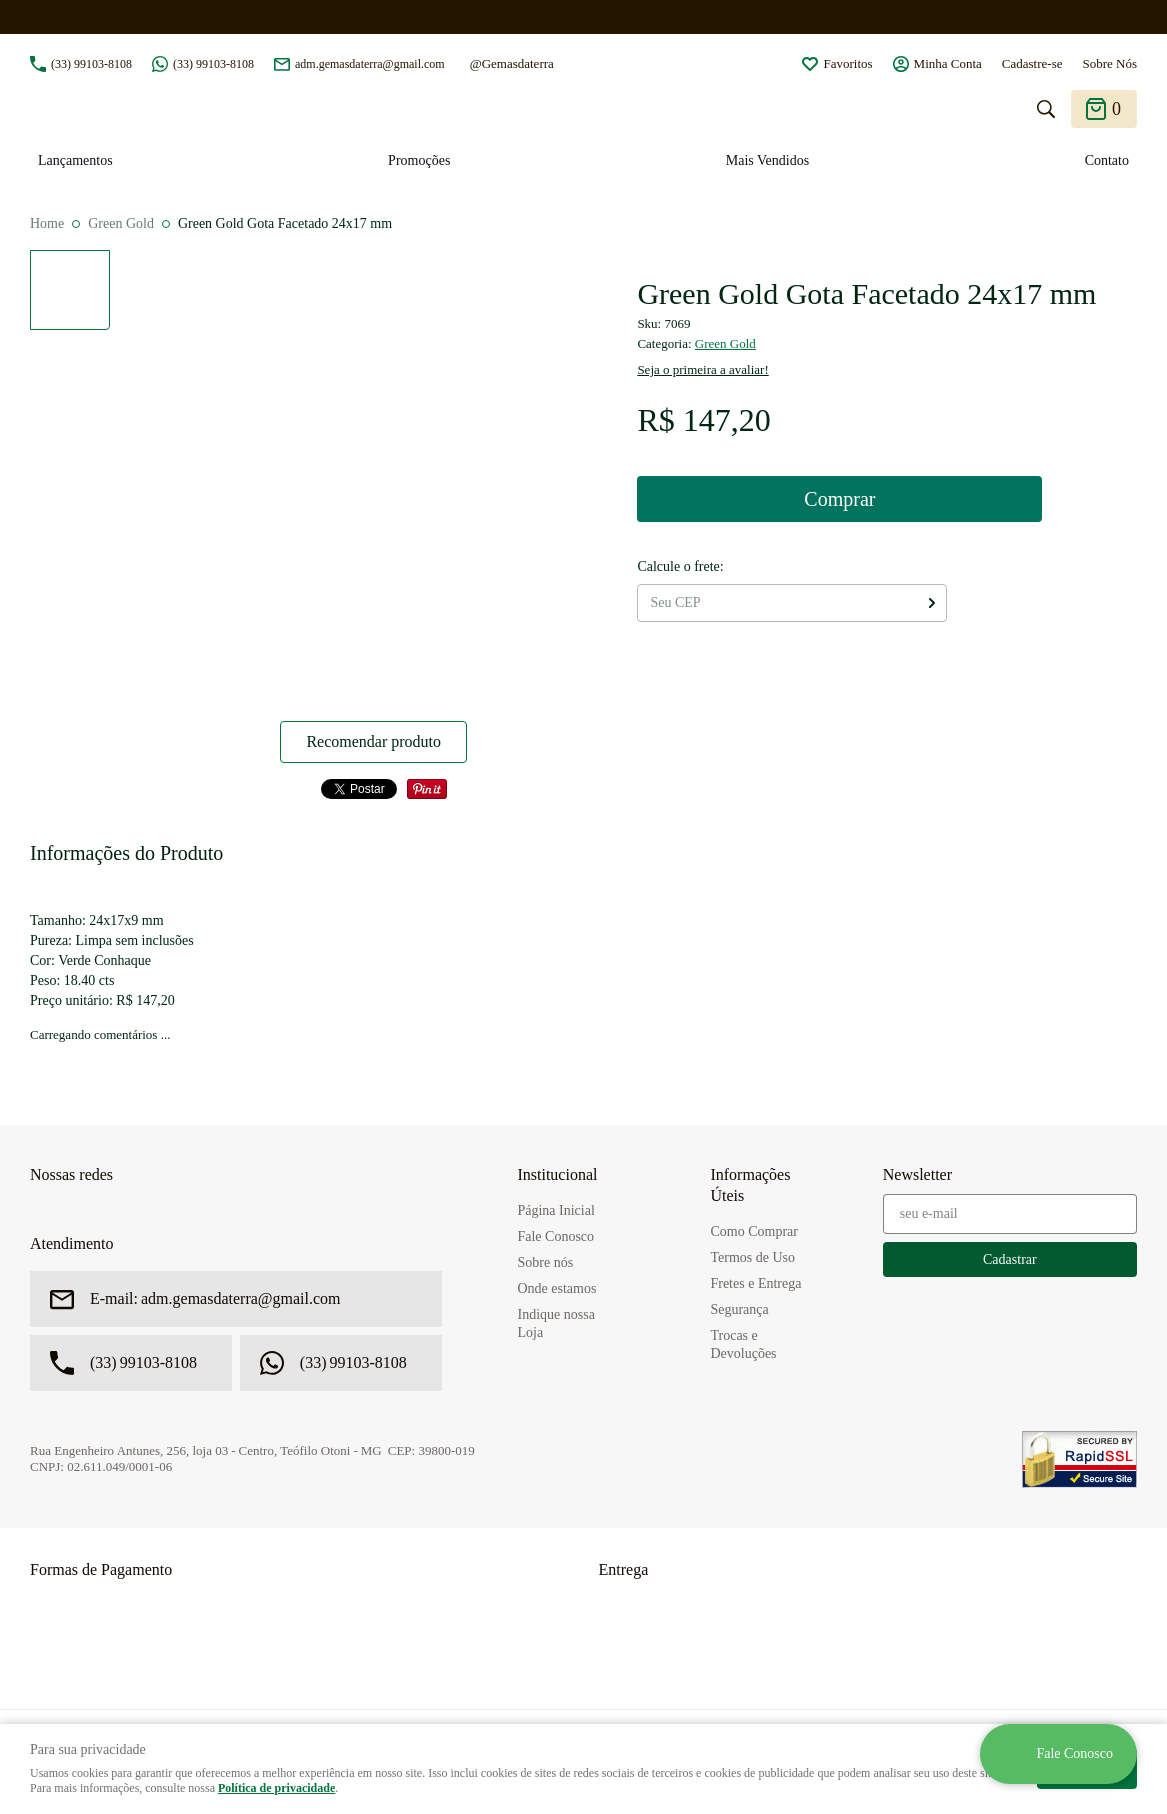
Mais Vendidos (767, 160)
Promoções (419, 160)
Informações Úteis (750, 1185)
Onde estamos (556, 1288)
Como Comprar (754, 1231)
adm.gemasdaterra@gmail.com (370, 64)
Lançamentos (75, 160)
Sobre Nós (1109, 63)
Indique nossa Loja (555, 1323)
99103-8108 (91, 64)
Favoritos (847, 63)
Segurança (739, 1309)
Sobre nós (545, 1262)
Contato (1107, 160)
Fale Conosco (555, 1236)
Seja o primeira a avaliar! (702, 369)
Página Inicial (555, 1210)
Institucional (557, 1174)
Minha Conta (948, 63)
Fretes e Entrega (755, 1283)
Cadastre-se (1032, 63)
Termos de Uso (752, 1257)
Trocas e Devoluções (743, 1344)
